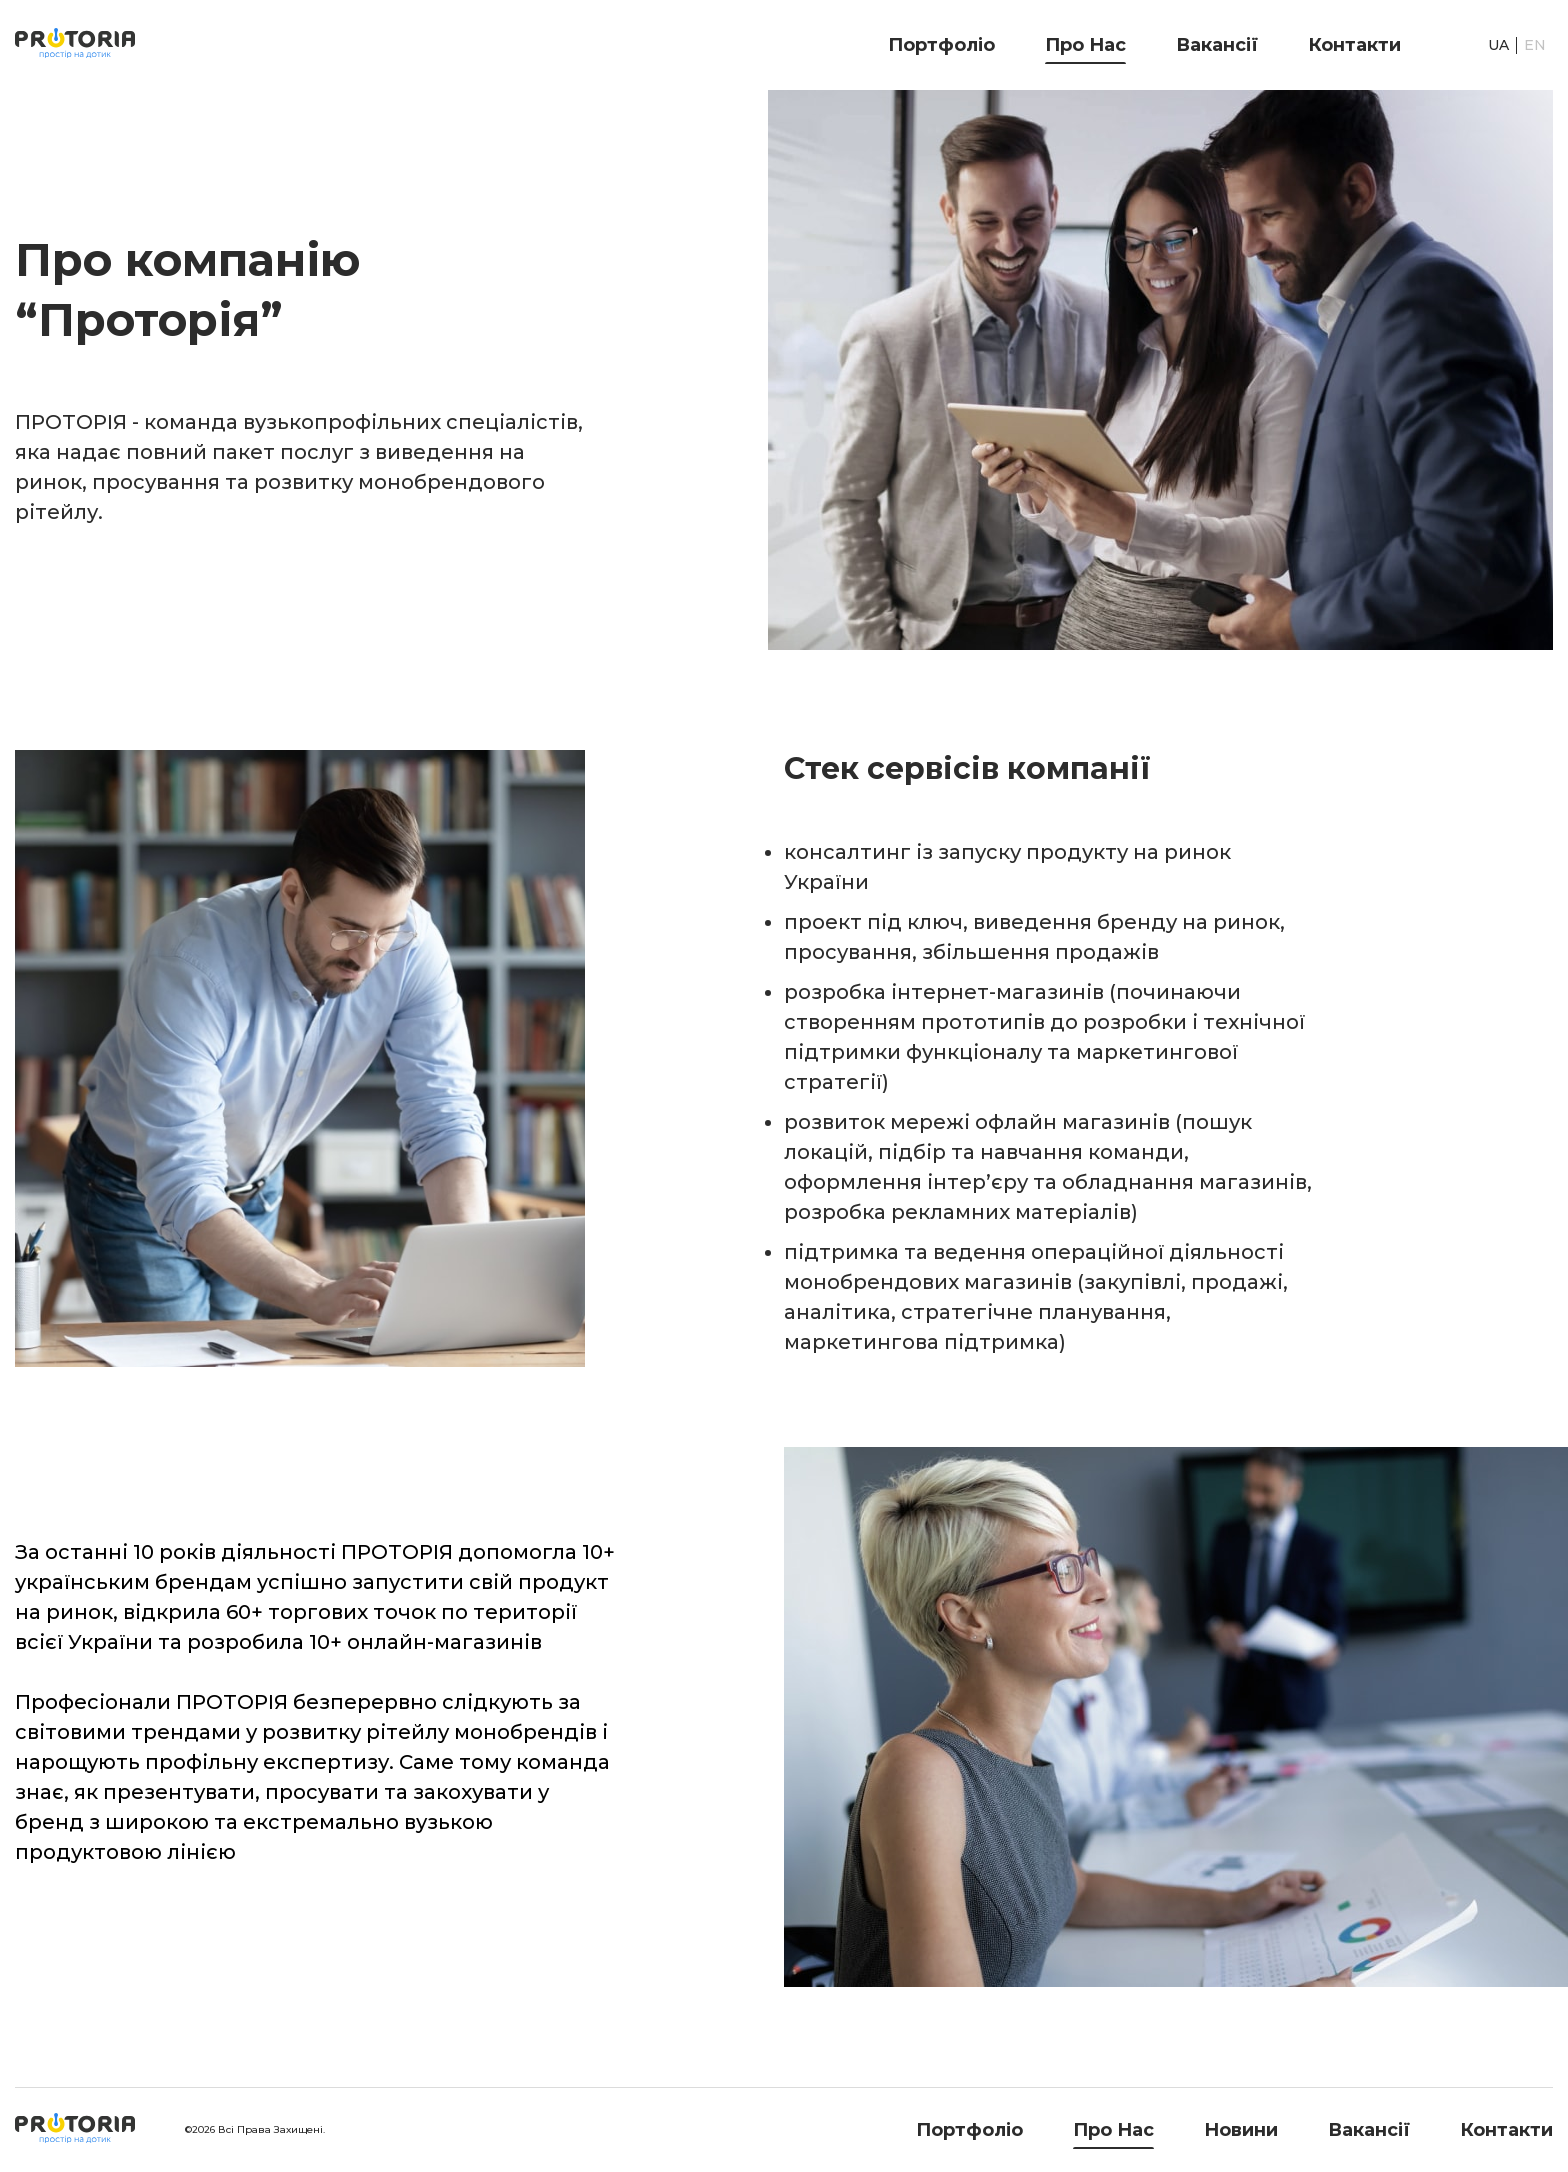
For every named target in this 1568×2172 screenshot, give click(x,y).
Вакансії (1217, 45)
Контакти (1354, 45)
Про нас (1085, 45)
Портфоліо (941, 45)
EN (1535, 45)
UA (1498, 45)
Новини (1241, 2130)
